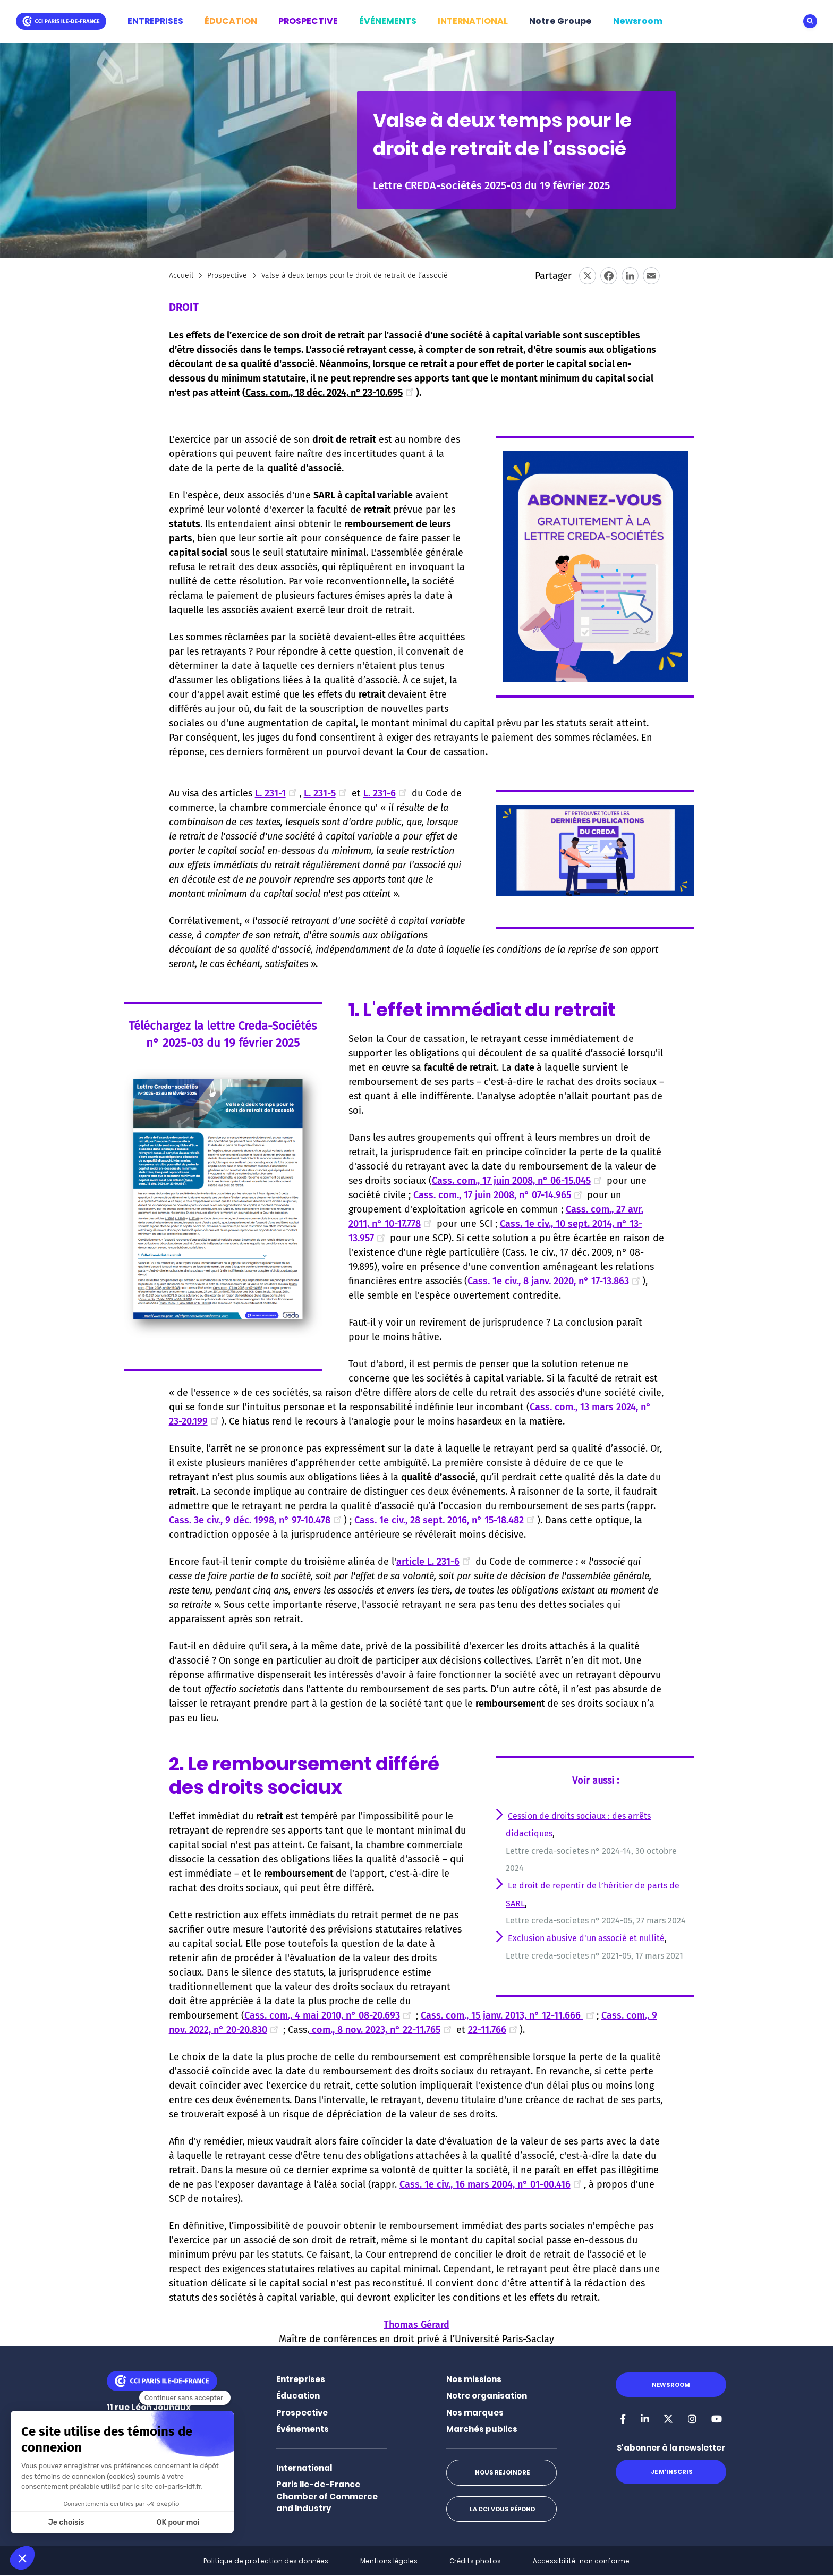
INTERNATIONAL (473, 21)
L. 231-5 (326, 793)
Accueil (181, 275)
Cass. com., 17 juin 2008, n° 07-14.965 (498, 1195)
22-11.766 (494, 2030)
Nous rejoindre (501, 2472)
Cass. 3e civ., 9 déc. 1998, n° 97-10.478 (256, 1520)
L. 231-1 (277, 793)
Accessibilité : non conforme (581, 2560)
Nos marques (475, 2412)
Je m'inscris (671, 2472)
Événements (302, 2429)
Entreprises (300, 2379)
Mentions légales (389, 2560)
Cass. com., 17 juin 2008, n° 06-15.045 (518, 1181)
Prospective (227, 275)
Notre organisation (486, 2395)
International (304, 2467)
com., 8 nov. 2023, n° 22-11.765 (381, 2030)
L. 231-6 (386, 793)
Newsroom (637, 21)
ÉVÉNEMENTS (387, 21)
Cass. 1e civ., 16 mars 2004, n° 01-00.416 (492, 2184)
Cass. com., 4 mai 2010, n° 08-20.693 (328, 2015)
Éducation (298, 2395)
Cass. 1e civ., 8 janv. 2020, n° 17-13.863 (555, 1281)
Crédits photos (475, 2560)
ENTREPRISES (155, 21)
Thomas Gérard (416, 2325)
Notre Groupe (560, 21)
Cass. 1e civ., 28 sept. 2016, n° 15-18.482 (445, 1520)
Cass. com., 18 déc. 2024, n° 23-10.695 (330, 393)
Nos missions (474, 2379)
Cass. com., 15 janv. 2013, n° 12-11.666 (509, 2015)
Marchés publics (481, 2429)
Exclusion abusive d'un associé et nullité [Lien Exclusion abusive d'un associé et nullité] (586, 1938)
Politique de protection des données (265, 2560)
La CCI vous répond (501, 2509)
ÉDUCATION (231, 21)
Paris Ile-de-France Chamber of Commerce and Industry (327, 2496)
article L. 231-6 (434, 1561)
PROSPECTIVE (308, 21)
